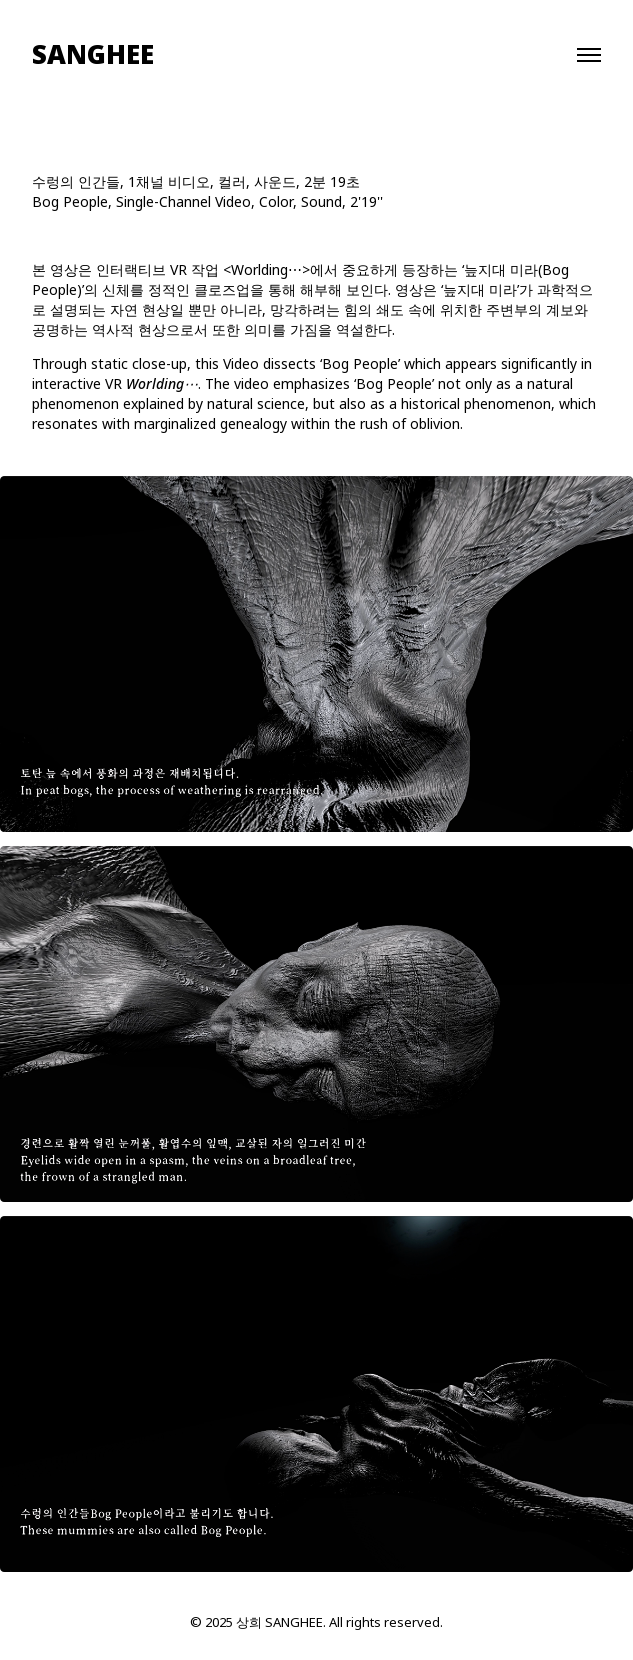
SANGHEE (93, 54)
